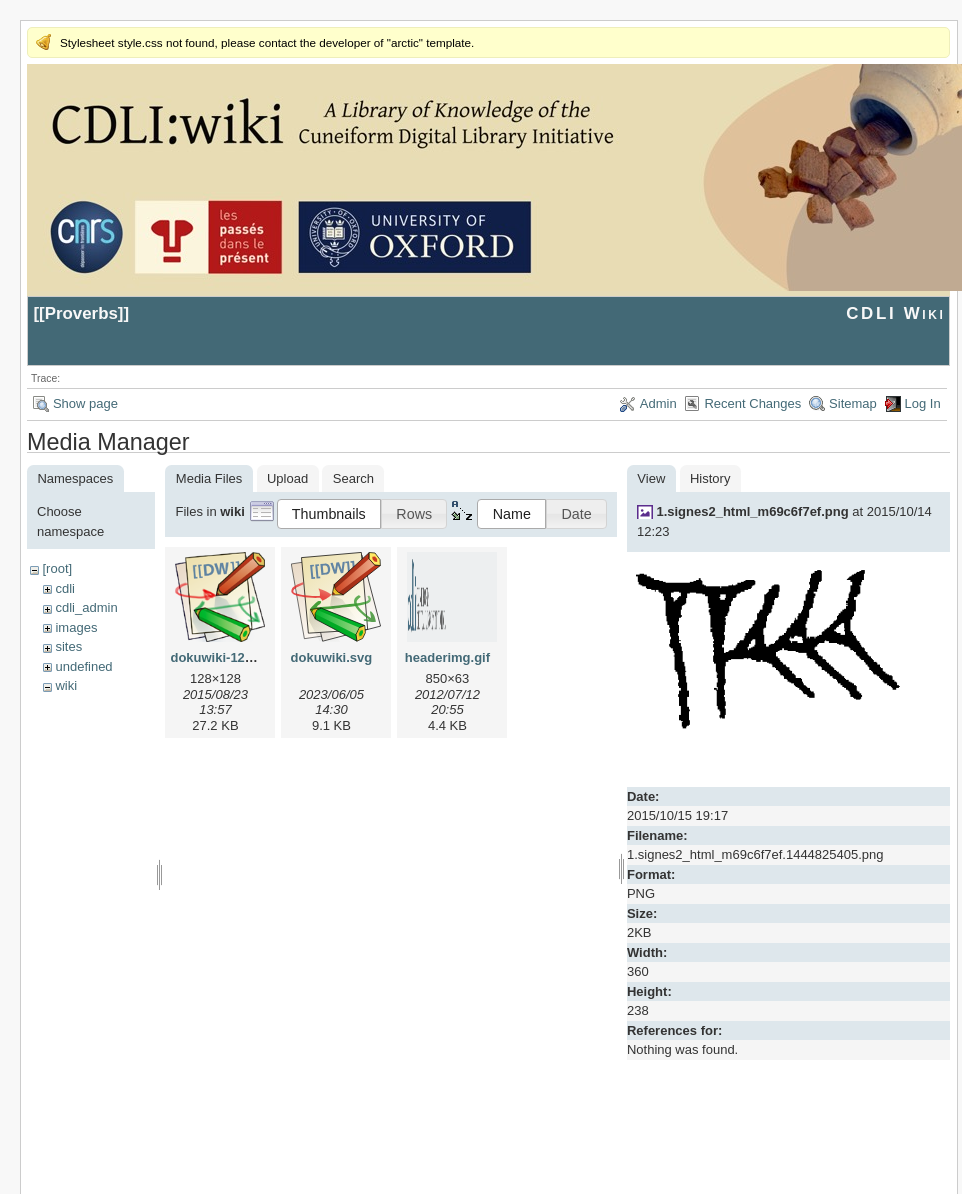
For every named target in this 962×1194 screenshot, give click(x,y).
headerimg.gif (447, 657)
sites (68, 646)
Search (353, 478)
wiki (66, 685)
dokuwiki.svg (332, 657)
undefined (83, 666)
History (710, 478)
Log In (923, 403)
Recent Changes (752, 403)
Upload (287, 478)
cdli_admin (86, 607)
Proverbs (81, 313)
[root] (57, 568)
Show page (85, 403)
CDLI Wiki (895, 313)
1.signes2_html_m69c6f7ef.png (752, 511)
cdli (65, 588)
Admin (658, 403)
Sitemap (853, 403)
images (76, 627)
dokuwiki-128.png (224, 657)
